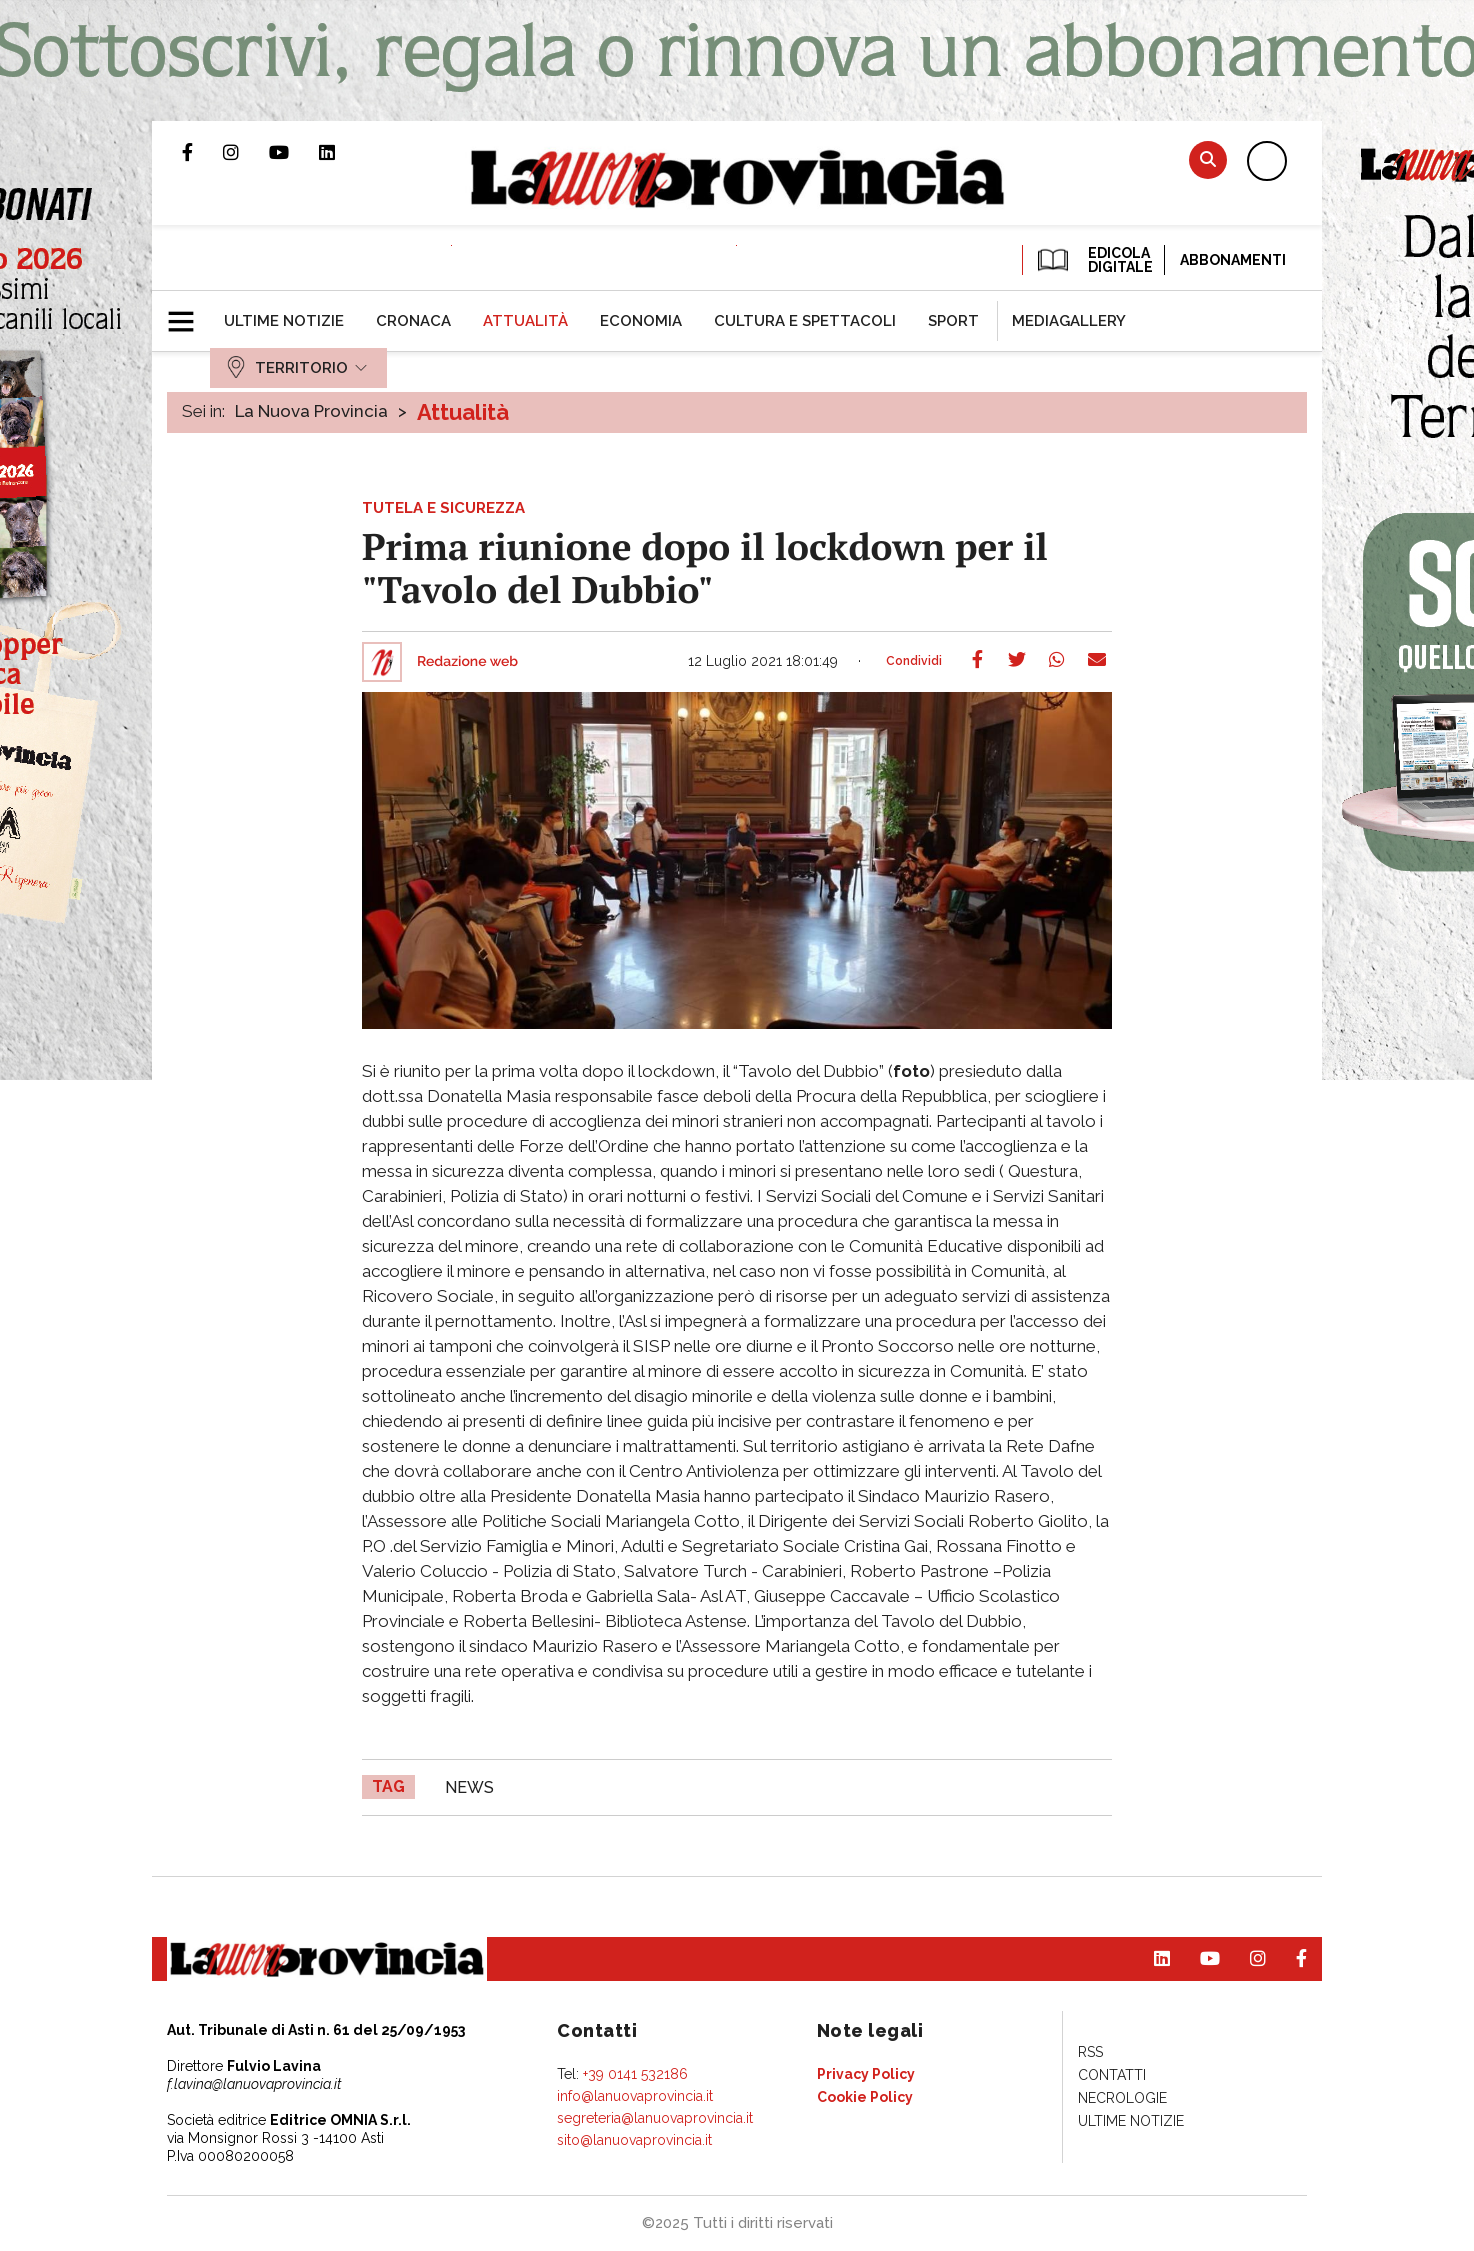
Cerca (1208, 159)
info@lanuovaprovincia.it (635, 2096)
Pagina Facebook (202, 152)
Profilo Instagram (246, 152)
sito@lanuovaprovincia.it (634, 2140)
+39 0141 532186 (635, 2074)
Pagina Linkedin (342, 152)
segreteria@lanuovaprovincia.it (655, 2118)
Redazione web (467, 662)
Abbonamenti (1233, 260)
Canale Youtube (294, 152)
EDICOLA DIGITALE (1093, 260)
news (469, 1787)
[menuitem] (284, 321)
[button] (188, 313)
